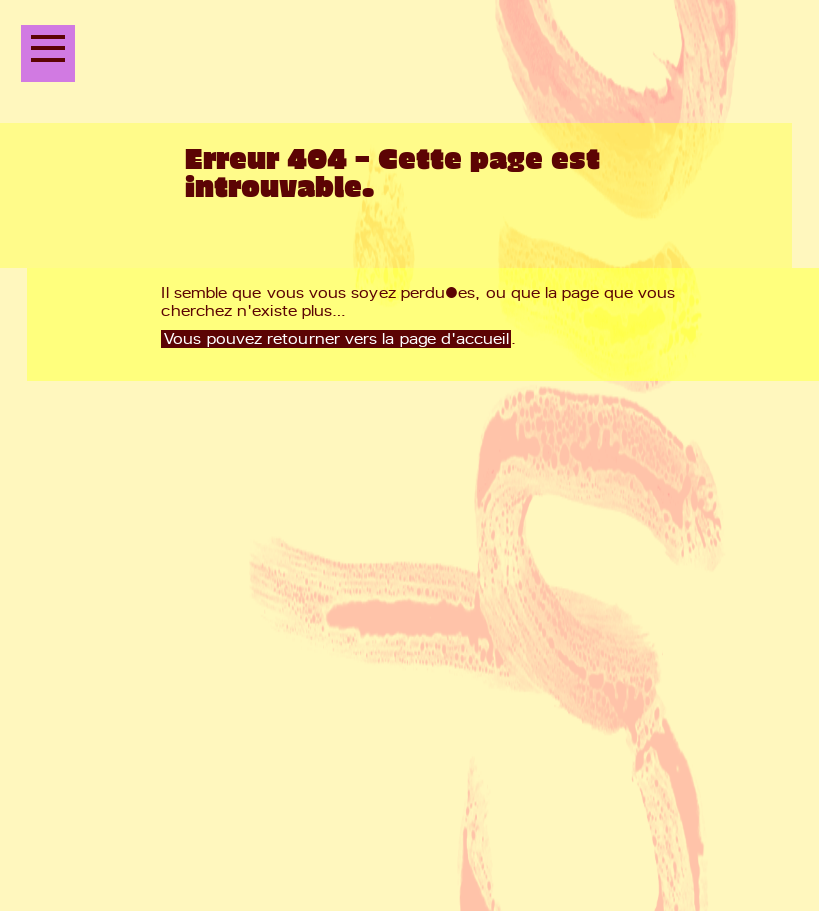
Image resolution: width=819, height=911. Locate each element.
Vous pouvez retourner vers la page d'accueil (336, 339)
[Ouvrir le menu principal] (48, 53)
